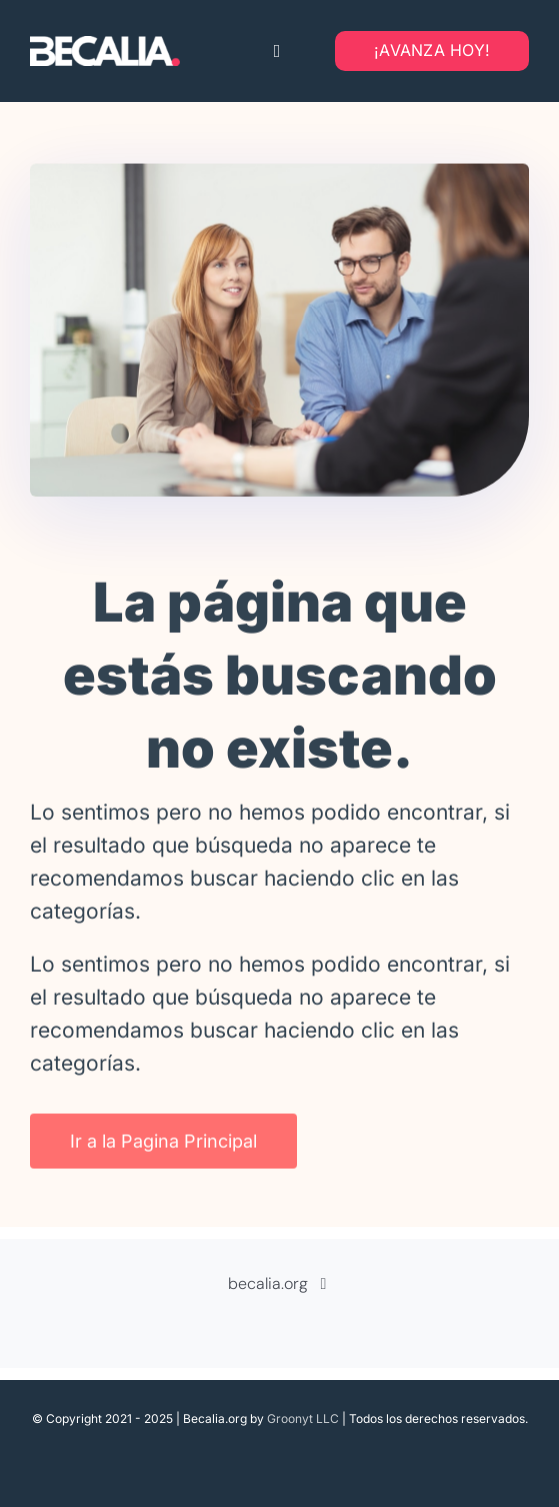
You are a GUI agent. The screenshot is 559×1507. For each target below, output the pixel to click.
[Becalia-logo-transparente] (105, 47)
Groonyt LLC (303, 1418)
